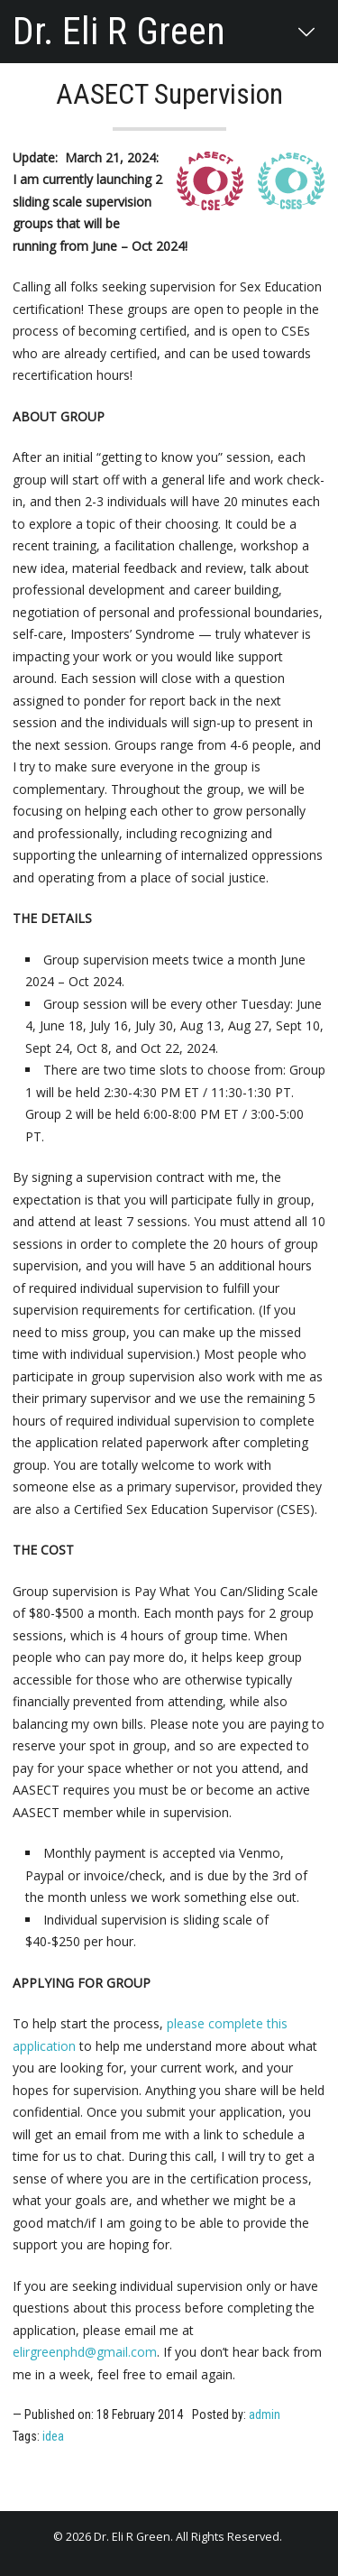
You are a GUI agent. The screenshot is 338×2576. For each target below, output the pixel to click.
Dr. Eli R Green (119, 32)
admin (264, 2414)
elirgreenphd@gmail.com (85, 2351)
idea (53, 2436)
